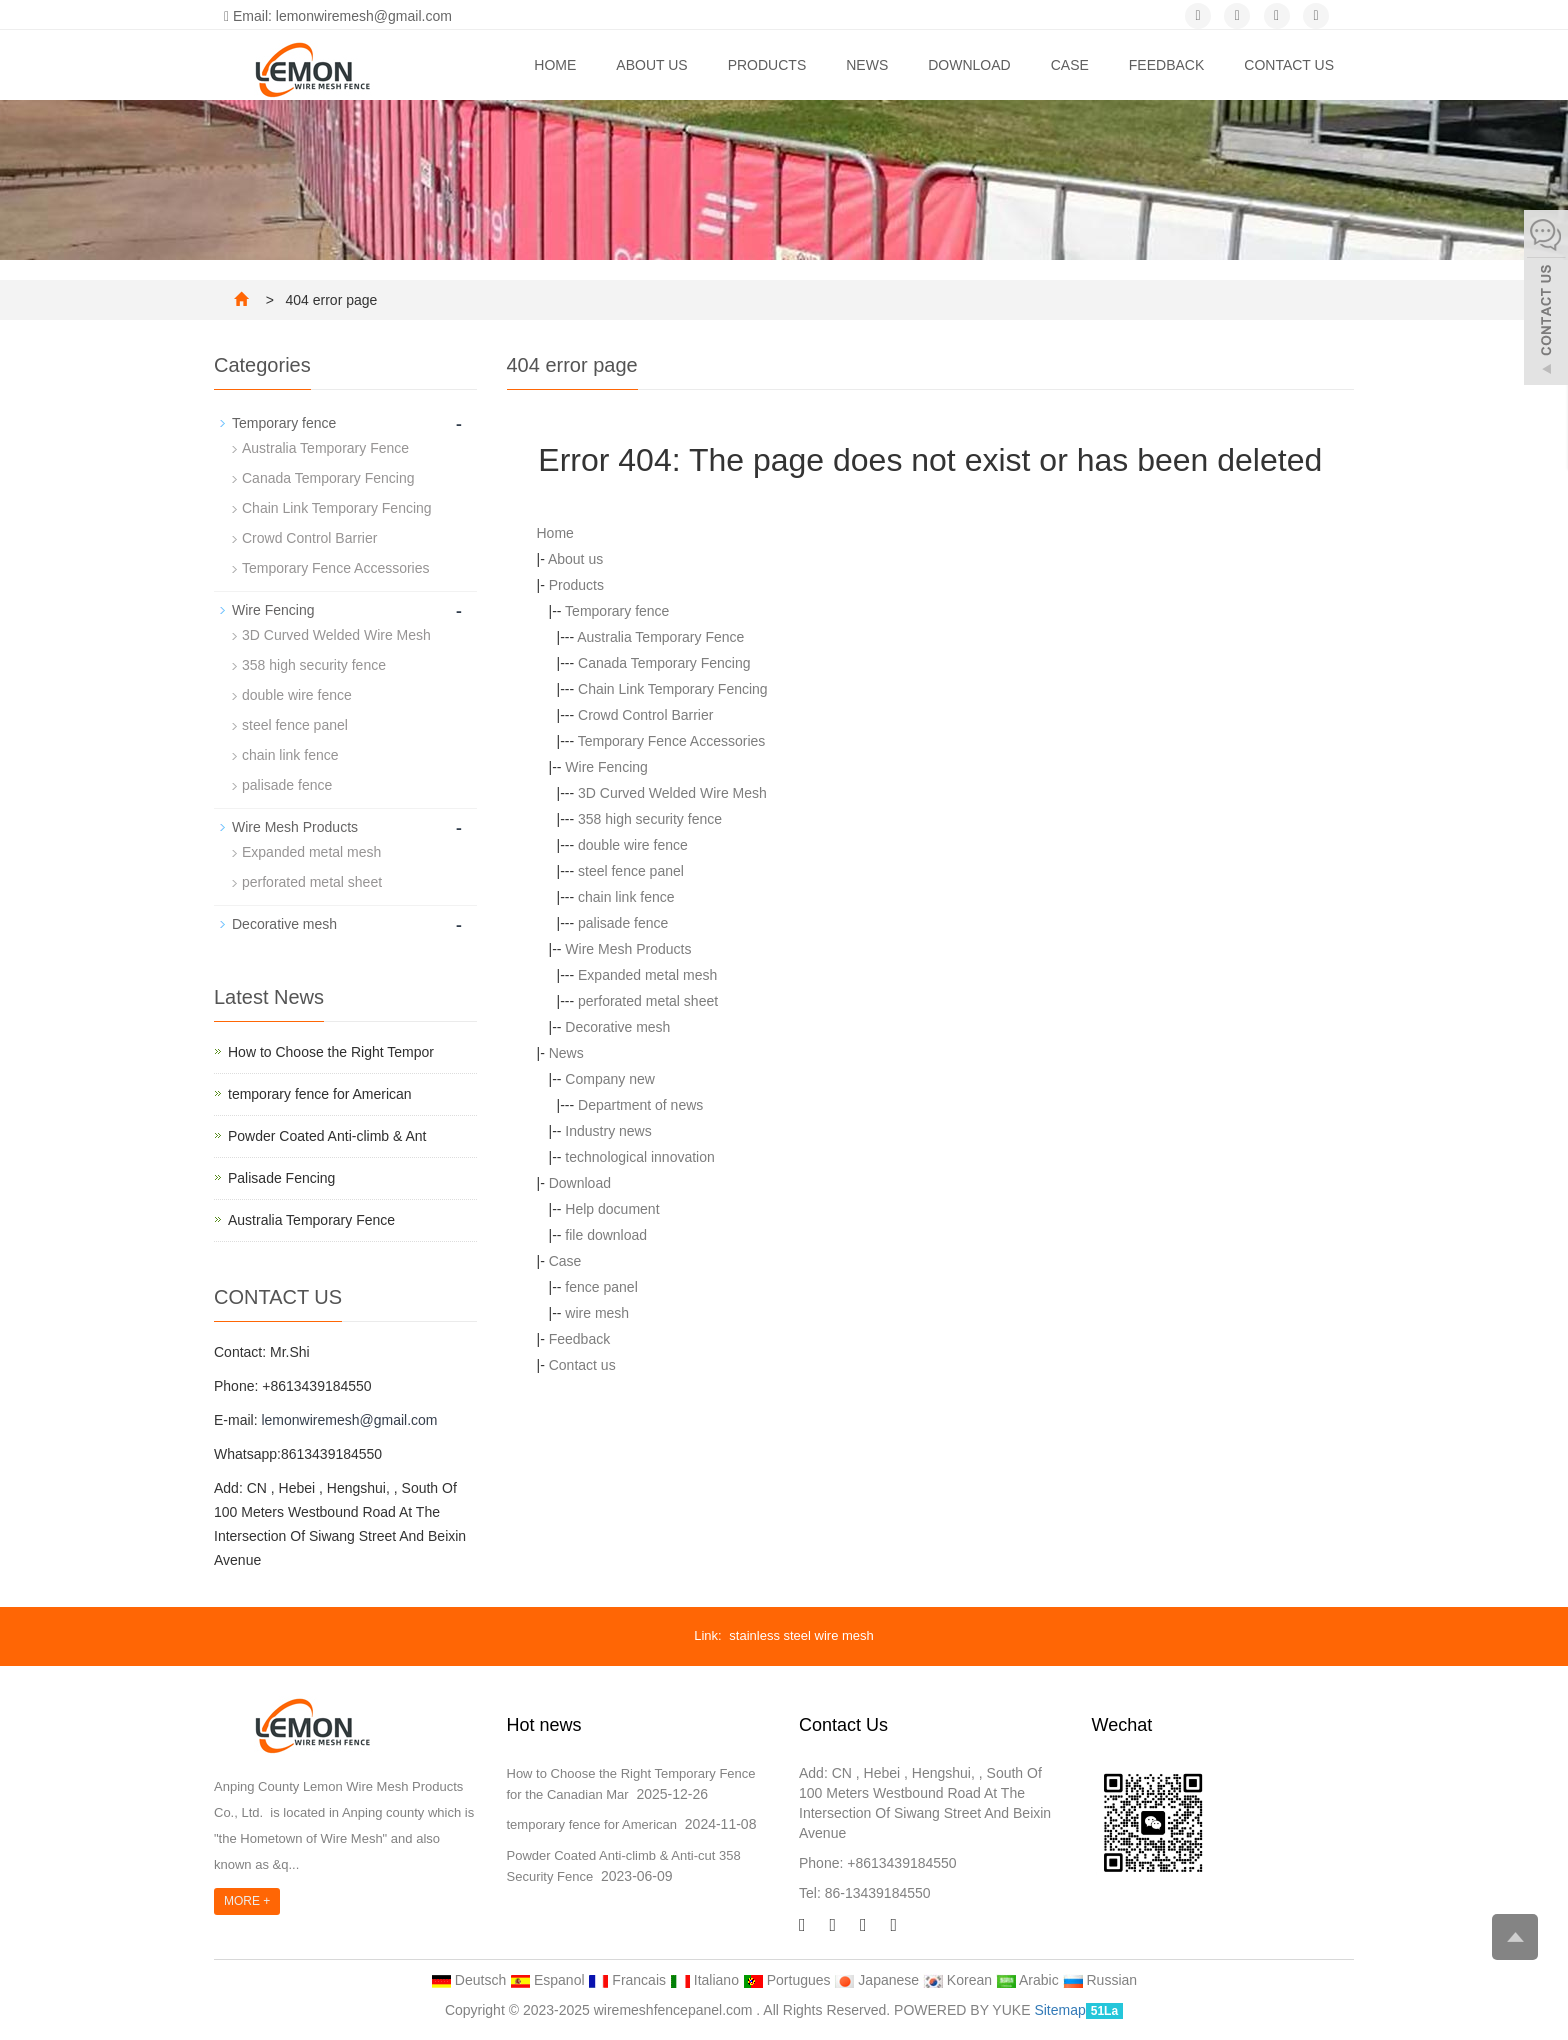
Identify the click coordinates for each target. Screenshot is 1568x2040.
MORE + (247, 1901)
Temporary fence (617, 611)
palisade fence (623, 923)
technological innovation (639, 1157)
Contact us (1289, 65)
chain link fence (626, 897)
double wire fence (633, 845)
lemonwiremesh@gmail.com (349, 1420)
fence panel (601, 1287)
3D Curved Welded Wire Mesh (672, 793)
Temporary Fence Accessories (672, 741)
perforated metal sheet (648, 1001)
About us (651, 65)
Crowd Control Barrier (645, 715)
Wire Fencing (606, 767)
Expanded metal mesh (647, 975)
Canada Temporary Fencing (664, 663)
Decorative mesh (617, 1027)
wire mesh (597, 1313)
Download (969, 65)
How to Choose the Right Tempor (331, 1052)
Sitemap (1059, 2010)
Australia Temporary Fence (660, 637)
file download (606, 1235)
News (867, 65)
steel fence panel (631, 871)
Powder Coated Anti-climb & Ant (327, 1136)
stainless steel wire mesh (801, 1635)
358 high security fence (650, 819)
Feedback (1166, 65)
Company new (610, 1079)
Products (767, 65)
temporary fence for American (320, 1094)
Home (555, 65)
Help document (612, 1209)
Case (1070, 65)
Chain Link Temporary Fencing (673, 689)
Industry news (608, 1131)
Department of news (640, 1105)
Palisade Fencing (281, 1178)
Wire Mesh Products (628, 949)
